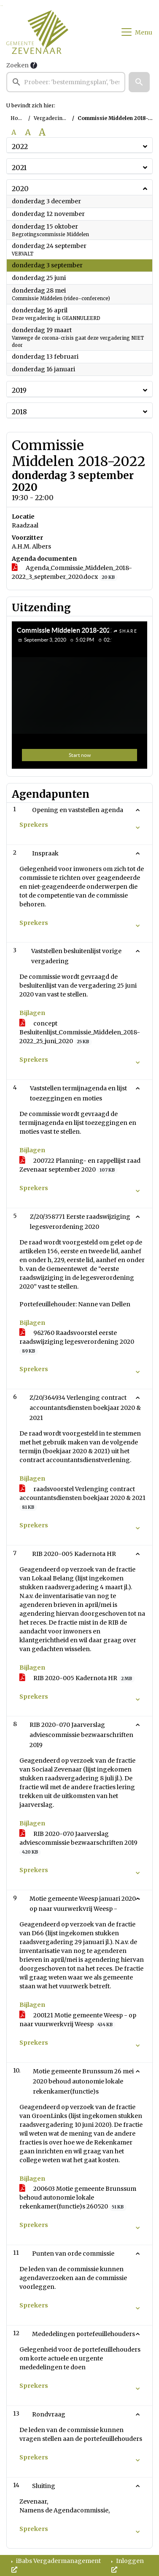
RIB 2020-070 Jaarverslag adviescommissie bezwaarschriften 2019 (78, 1843)
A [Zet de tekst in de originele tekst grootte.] (13, 132)
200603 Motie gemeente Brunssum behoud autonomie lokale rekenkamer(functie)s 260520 (77, 2198)
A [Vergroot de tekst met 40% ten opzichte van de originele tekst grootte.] (42, 132)
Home (18, 118)
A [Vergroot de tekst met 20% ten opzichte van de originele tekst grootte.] (28, 132)
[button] (139, 82)
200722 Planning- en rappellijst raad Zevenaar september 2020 (79, 1165)
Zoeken (17, 65)
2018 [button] (19, 412)
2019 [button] (19, 390)
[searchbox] (65, 82)
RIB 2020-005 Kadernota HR (77, 1678)
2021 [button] (19, 167)
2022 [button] (20, 146)
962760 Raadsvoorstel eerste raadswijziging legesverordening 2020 (76, 1342)
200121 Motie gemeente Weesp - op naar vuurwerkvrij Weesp (77, 2019)
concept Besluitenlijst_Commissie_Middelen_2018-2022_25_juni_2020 (79, 1032)
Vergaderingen (53, 118)
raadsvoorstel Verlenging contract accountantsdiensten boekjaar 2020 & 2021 (82, 1498)
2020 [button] (20, 188)
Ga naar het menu (2, 5)
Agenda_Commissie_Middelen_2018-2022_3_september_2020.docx (72, 572)
